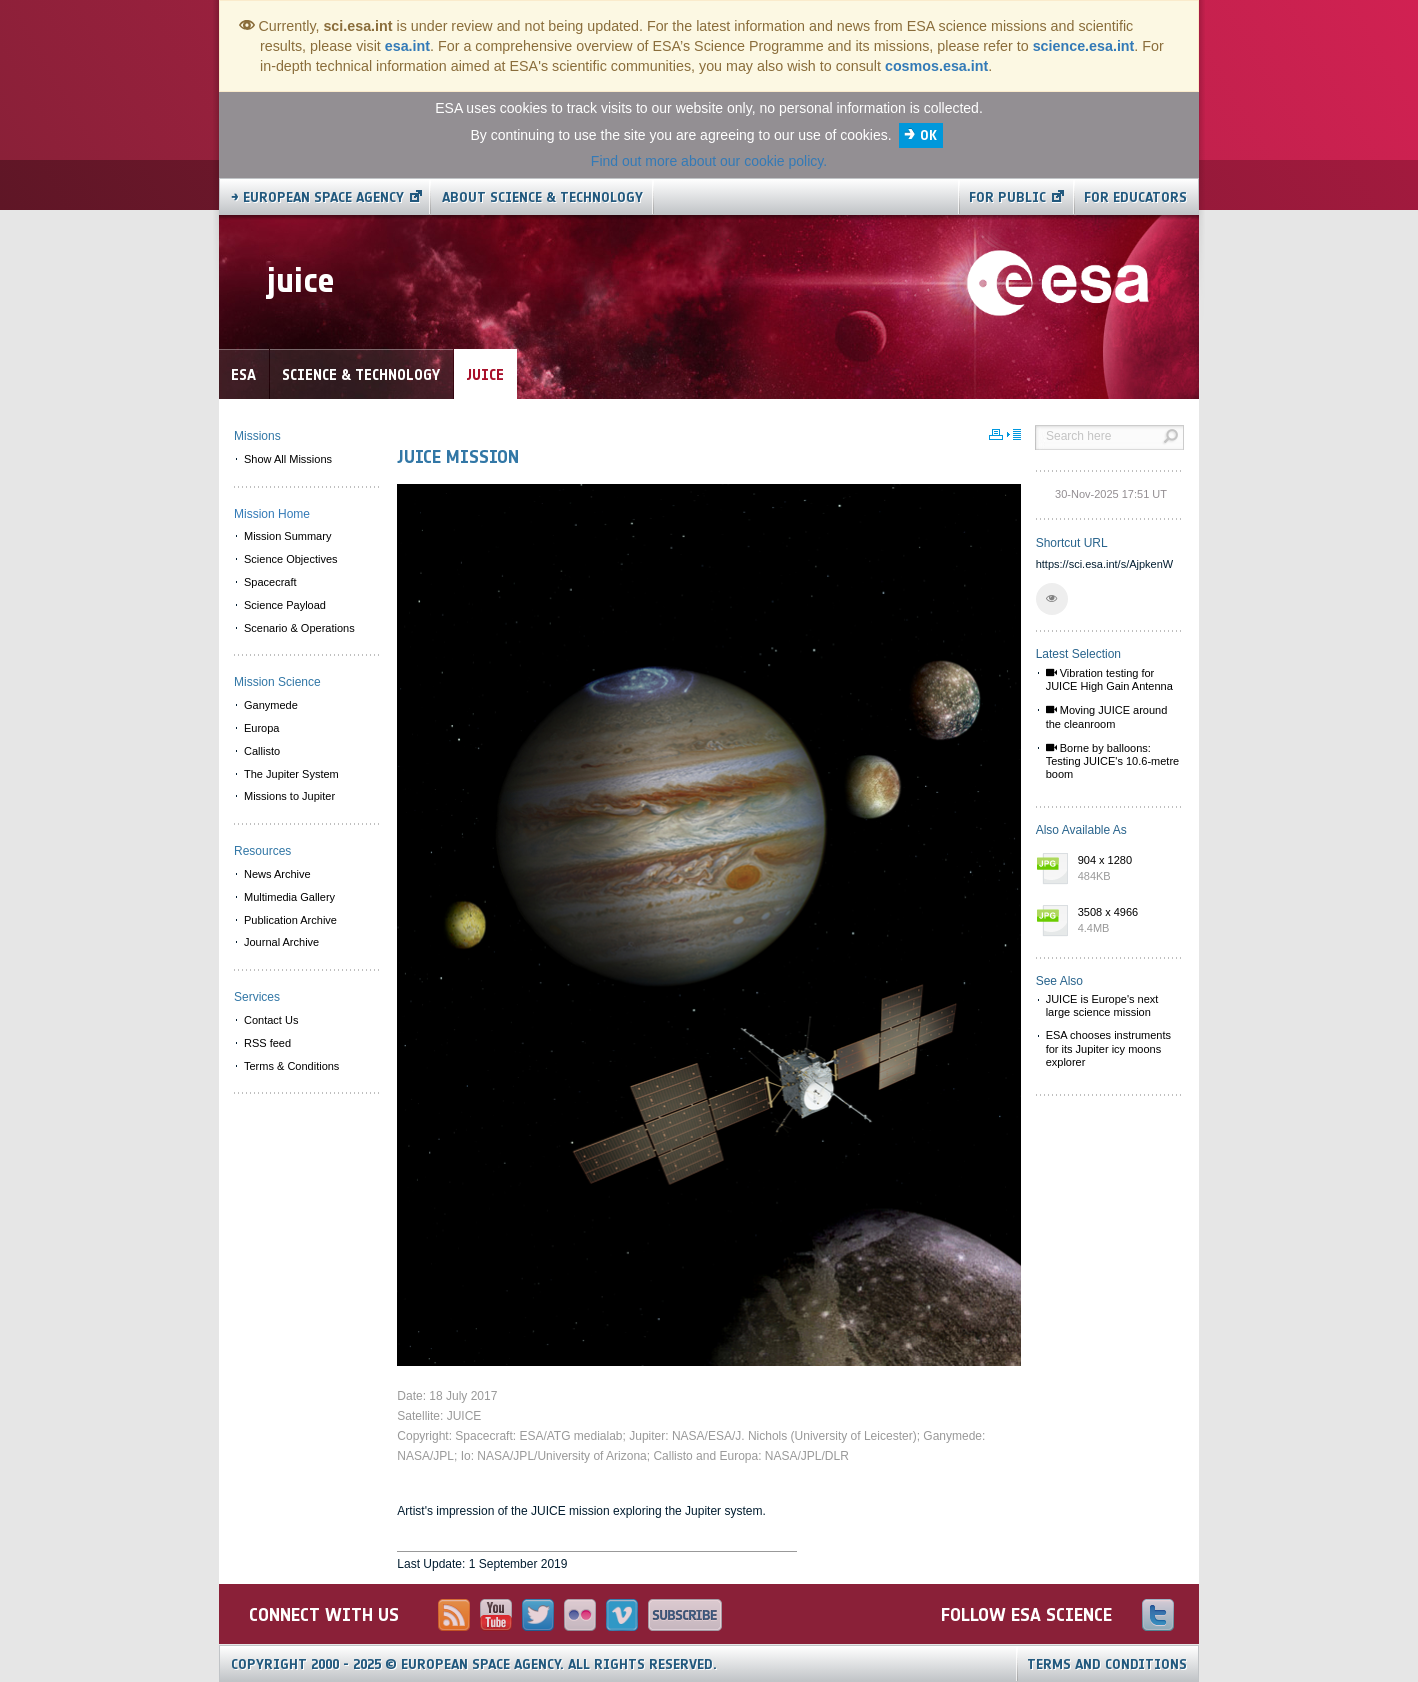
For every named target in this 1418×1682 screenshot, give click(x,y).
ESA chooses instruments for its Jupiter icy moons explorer (1108, 1048)
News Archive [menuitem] (277, 874)
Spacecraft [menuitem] (270, 582)
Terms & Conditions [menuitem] (291, 1066)
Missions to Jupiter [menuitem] (289, 796)
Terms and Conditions (1107, 1664)
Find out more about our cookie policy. (709, 161)
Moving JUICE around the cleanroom (1107, 716)
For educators (1135, 197)
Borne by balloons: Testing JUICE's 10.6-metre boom (1113, 761)
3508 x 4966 (1126, 921)
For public (1007, 197)
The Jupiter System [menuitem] (291, 774)
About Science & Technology (542, 197)
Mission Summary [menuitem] (287, 536)
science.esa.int (1084, 46)
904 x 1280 (1126, 869)
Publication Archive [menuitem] (290, 920)
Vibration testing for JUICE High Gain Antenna (1109, 679)
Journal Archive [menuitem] (281, 942)
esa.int (407, 46)
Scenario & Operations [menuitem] (299, 628)
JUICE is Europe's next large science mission (1102, 1005)
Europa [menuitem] (261, 728)
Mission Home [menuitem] (272, 514)
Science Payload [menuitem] (285, 605)
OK (928, 135)
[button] (1052, 599)
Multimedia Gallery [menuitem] (289, 897)
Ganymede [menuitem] (271, 705)
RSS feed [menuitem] (267, 1043)
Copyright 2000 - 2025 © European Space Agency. (474, 1664)
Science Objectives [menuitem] (291, 559)
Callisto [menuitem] (262, 751)
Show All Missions (288, 459)
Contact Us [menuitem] (271, 1020)
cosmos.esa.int (936, 66)
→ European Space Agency (317, 197)
